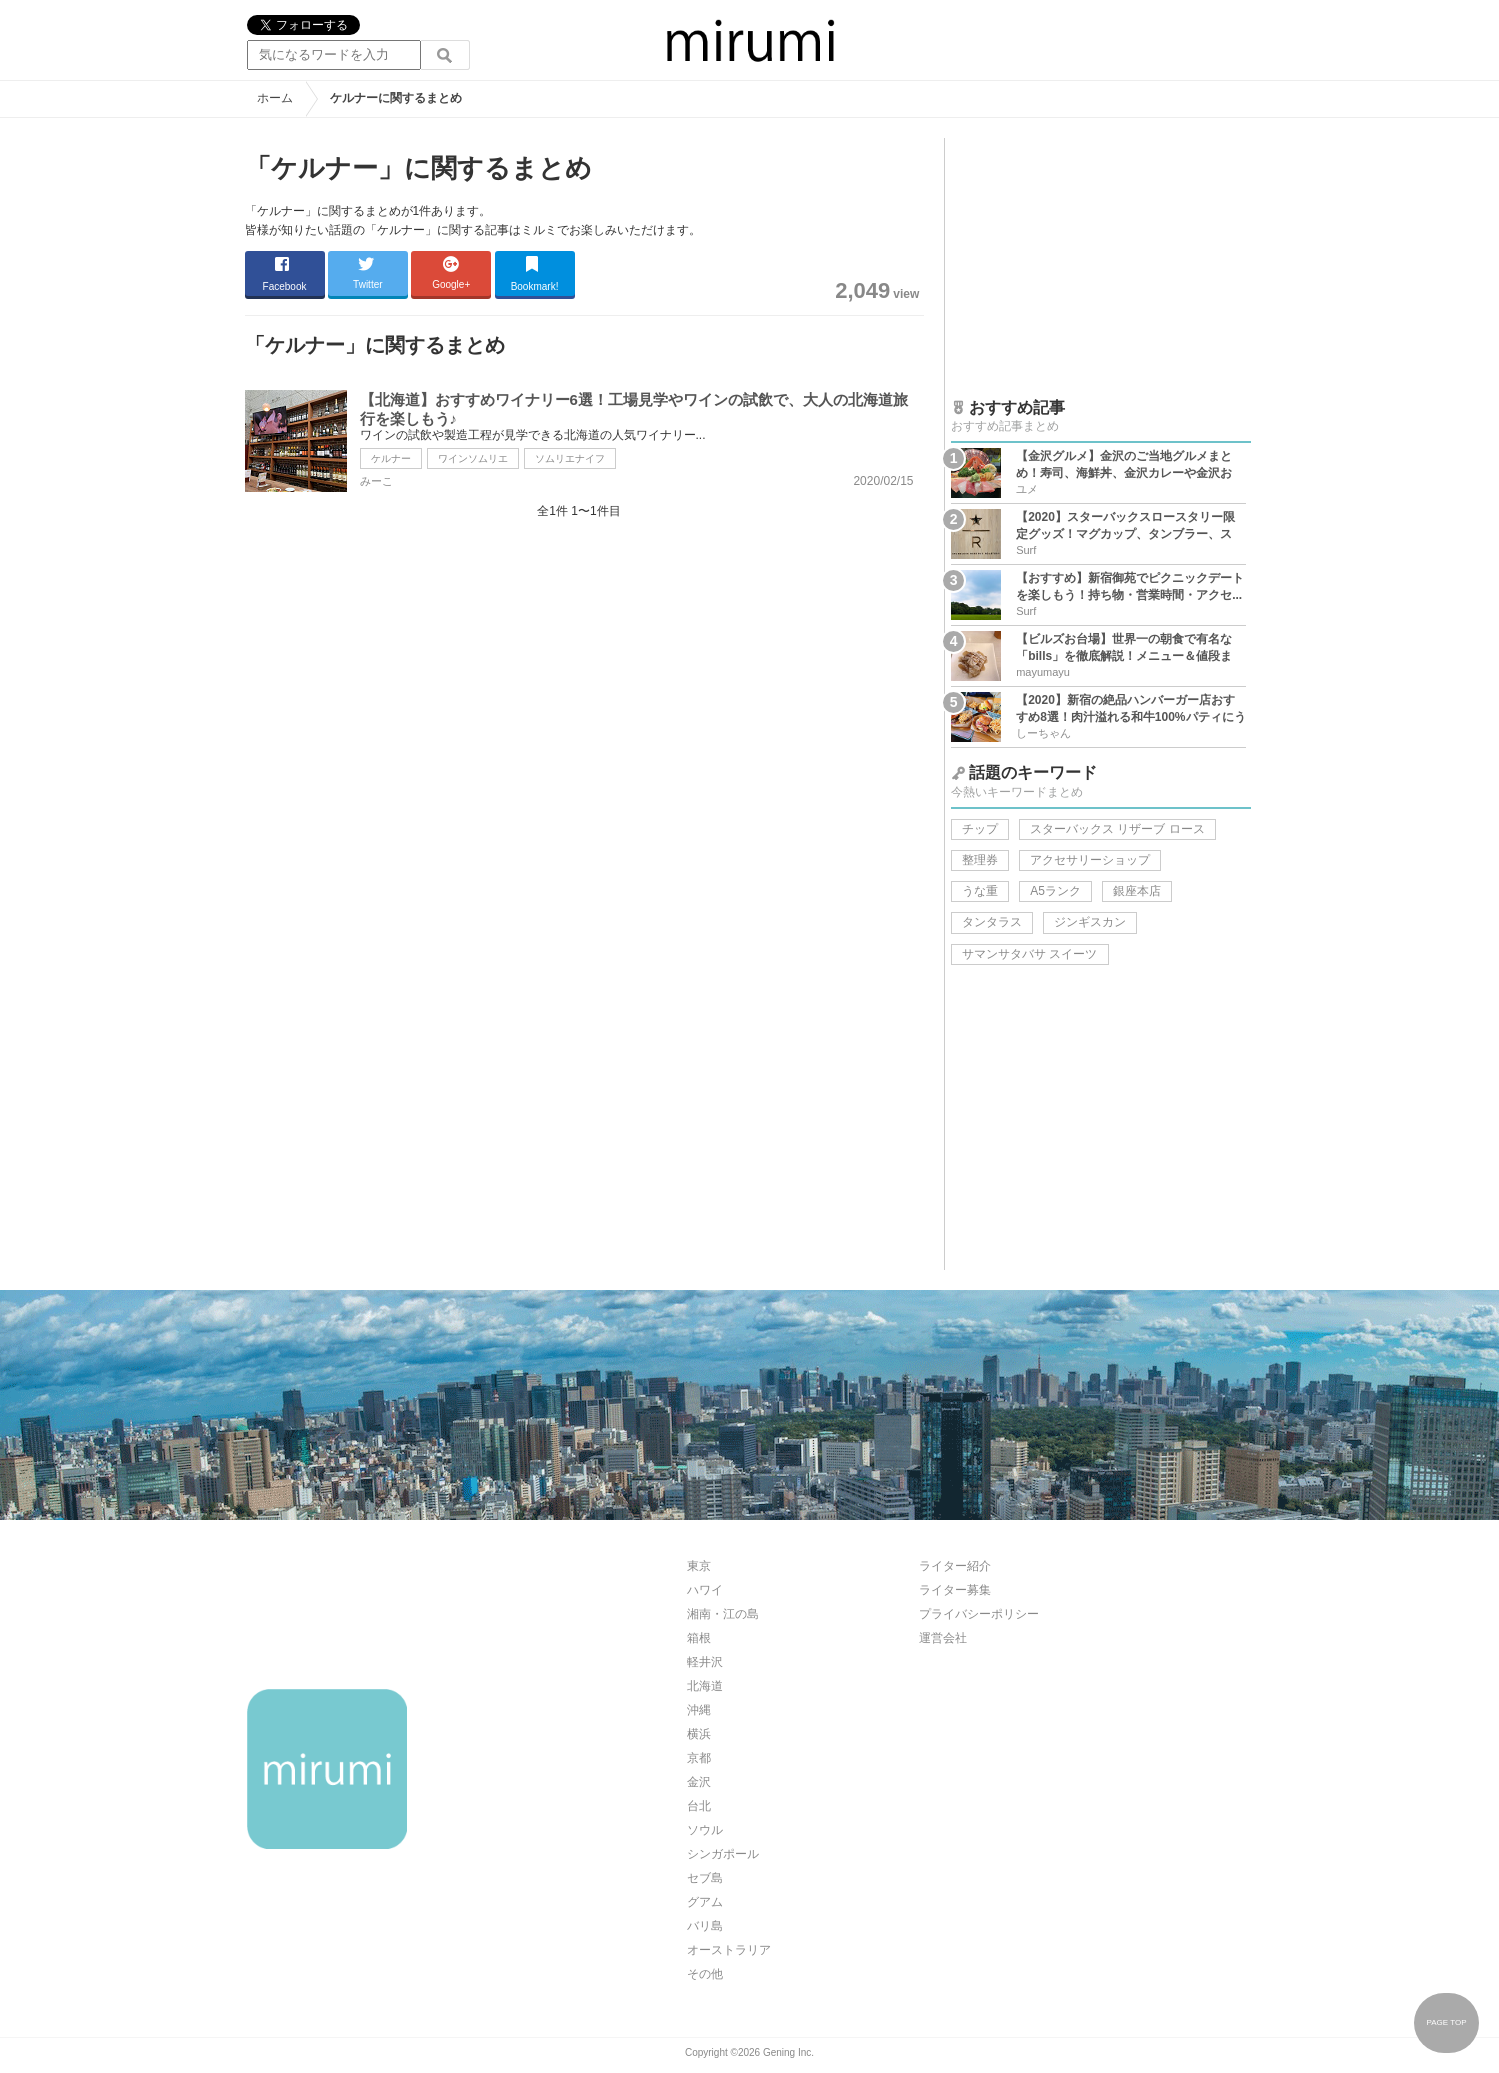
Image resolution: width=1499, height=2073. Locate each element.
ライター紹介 (955, 1566)
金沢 (699, 1782)
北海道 (705, 1686)
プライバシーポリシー (979, 1614)
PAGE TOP (1446, 2022)
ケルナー (391, 458)
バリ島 (705, 1926)
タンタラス (992, 922)
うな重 (980, 891)
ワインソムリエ (473, 458)
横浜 (699, 1734)
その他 (705, 1974)
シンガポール (723, 1854)
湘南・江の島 (723, 1614)
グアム (705, 1902)
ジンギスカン (1090, 922)
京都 (699, 1758)
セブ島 (705, 1878)
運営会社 (943, 1638)
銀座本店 (1137, 891)
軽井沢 (705, 1662)
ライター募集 (955, 1590)
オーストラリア (729, 1950)
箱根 (699, 1638)
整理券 (980, 860)
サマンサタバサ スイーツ (1029, 954)
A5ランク (1055, 891)
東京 (699, 1566)
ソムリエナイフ (570, 458)
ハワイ (705, 1590)
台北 (699, 1806)
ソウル (705, 1830)
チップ (980, 829)
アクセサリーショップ (1090, 860)
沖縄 (699, 1710)
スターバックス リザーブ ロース (1117, 829)
